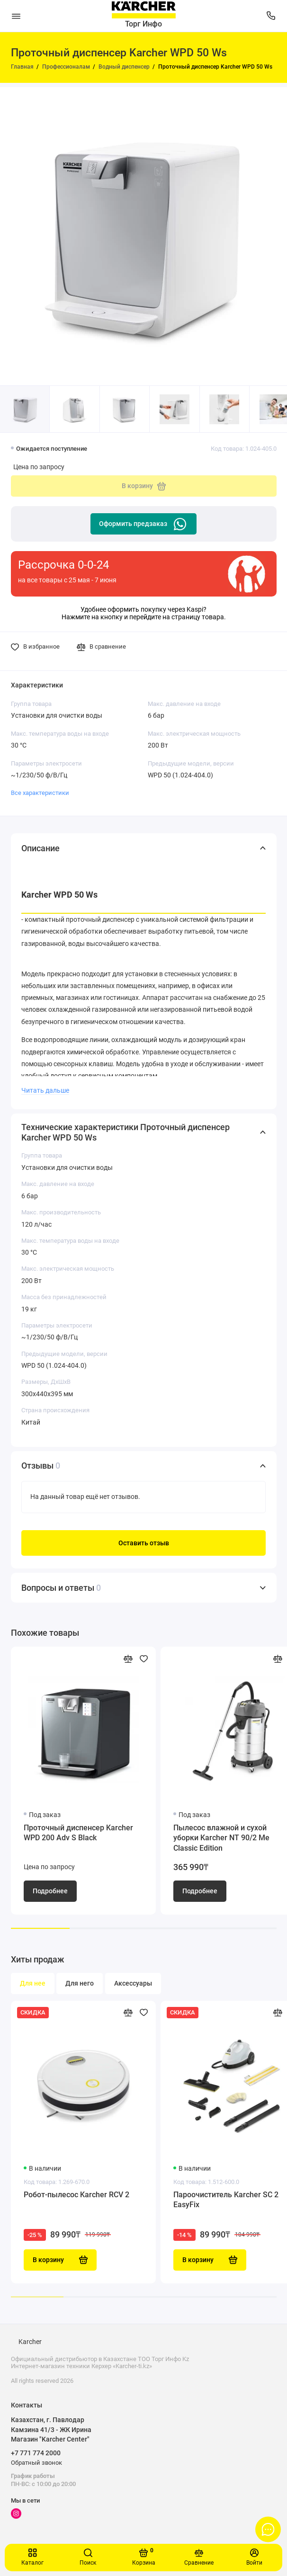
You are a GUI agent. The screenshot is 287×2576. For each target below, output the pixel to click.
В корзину (60, 2259)
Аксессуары (133, 1983)
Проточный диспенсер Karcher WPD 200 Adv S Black (78, 1833)
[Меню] (16, 16)
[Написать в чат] (268, 2529)
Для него (79, 1983)
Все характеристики (40, 792)
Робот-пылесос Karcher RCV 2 (76, 2194)
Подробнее (50, 1891)
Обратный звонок (36, 2462)
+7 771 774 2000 (36, 2453)
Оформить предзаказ (143, 524)
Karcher (30, 2342)
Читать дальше (45, 1090)
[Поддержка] (271, 16)
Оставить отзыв (143, 1543)
